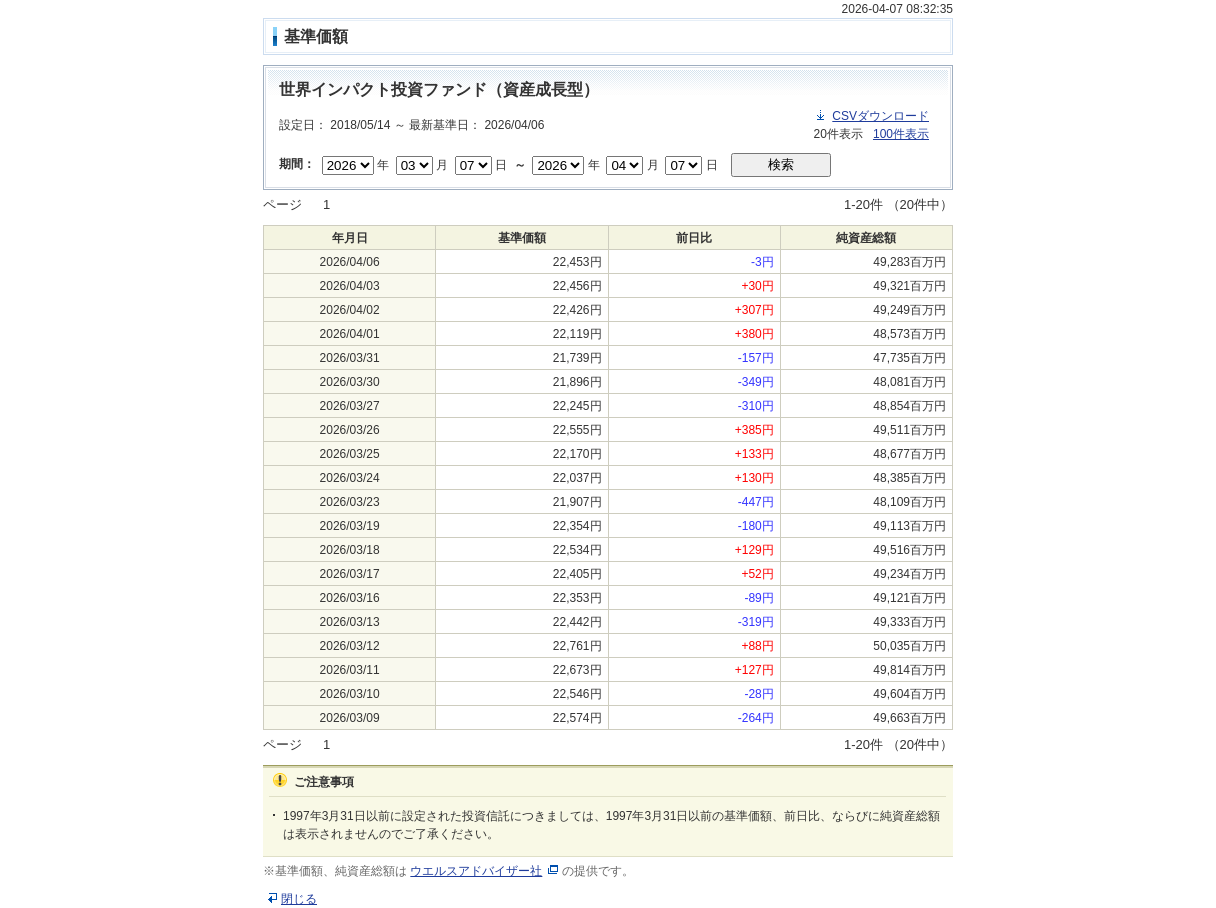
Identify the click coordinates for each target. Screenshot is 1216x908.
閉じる (299, 899)
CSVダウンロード (880, 116)
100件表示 (901, 134)
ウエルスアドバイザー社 (476, 871)
